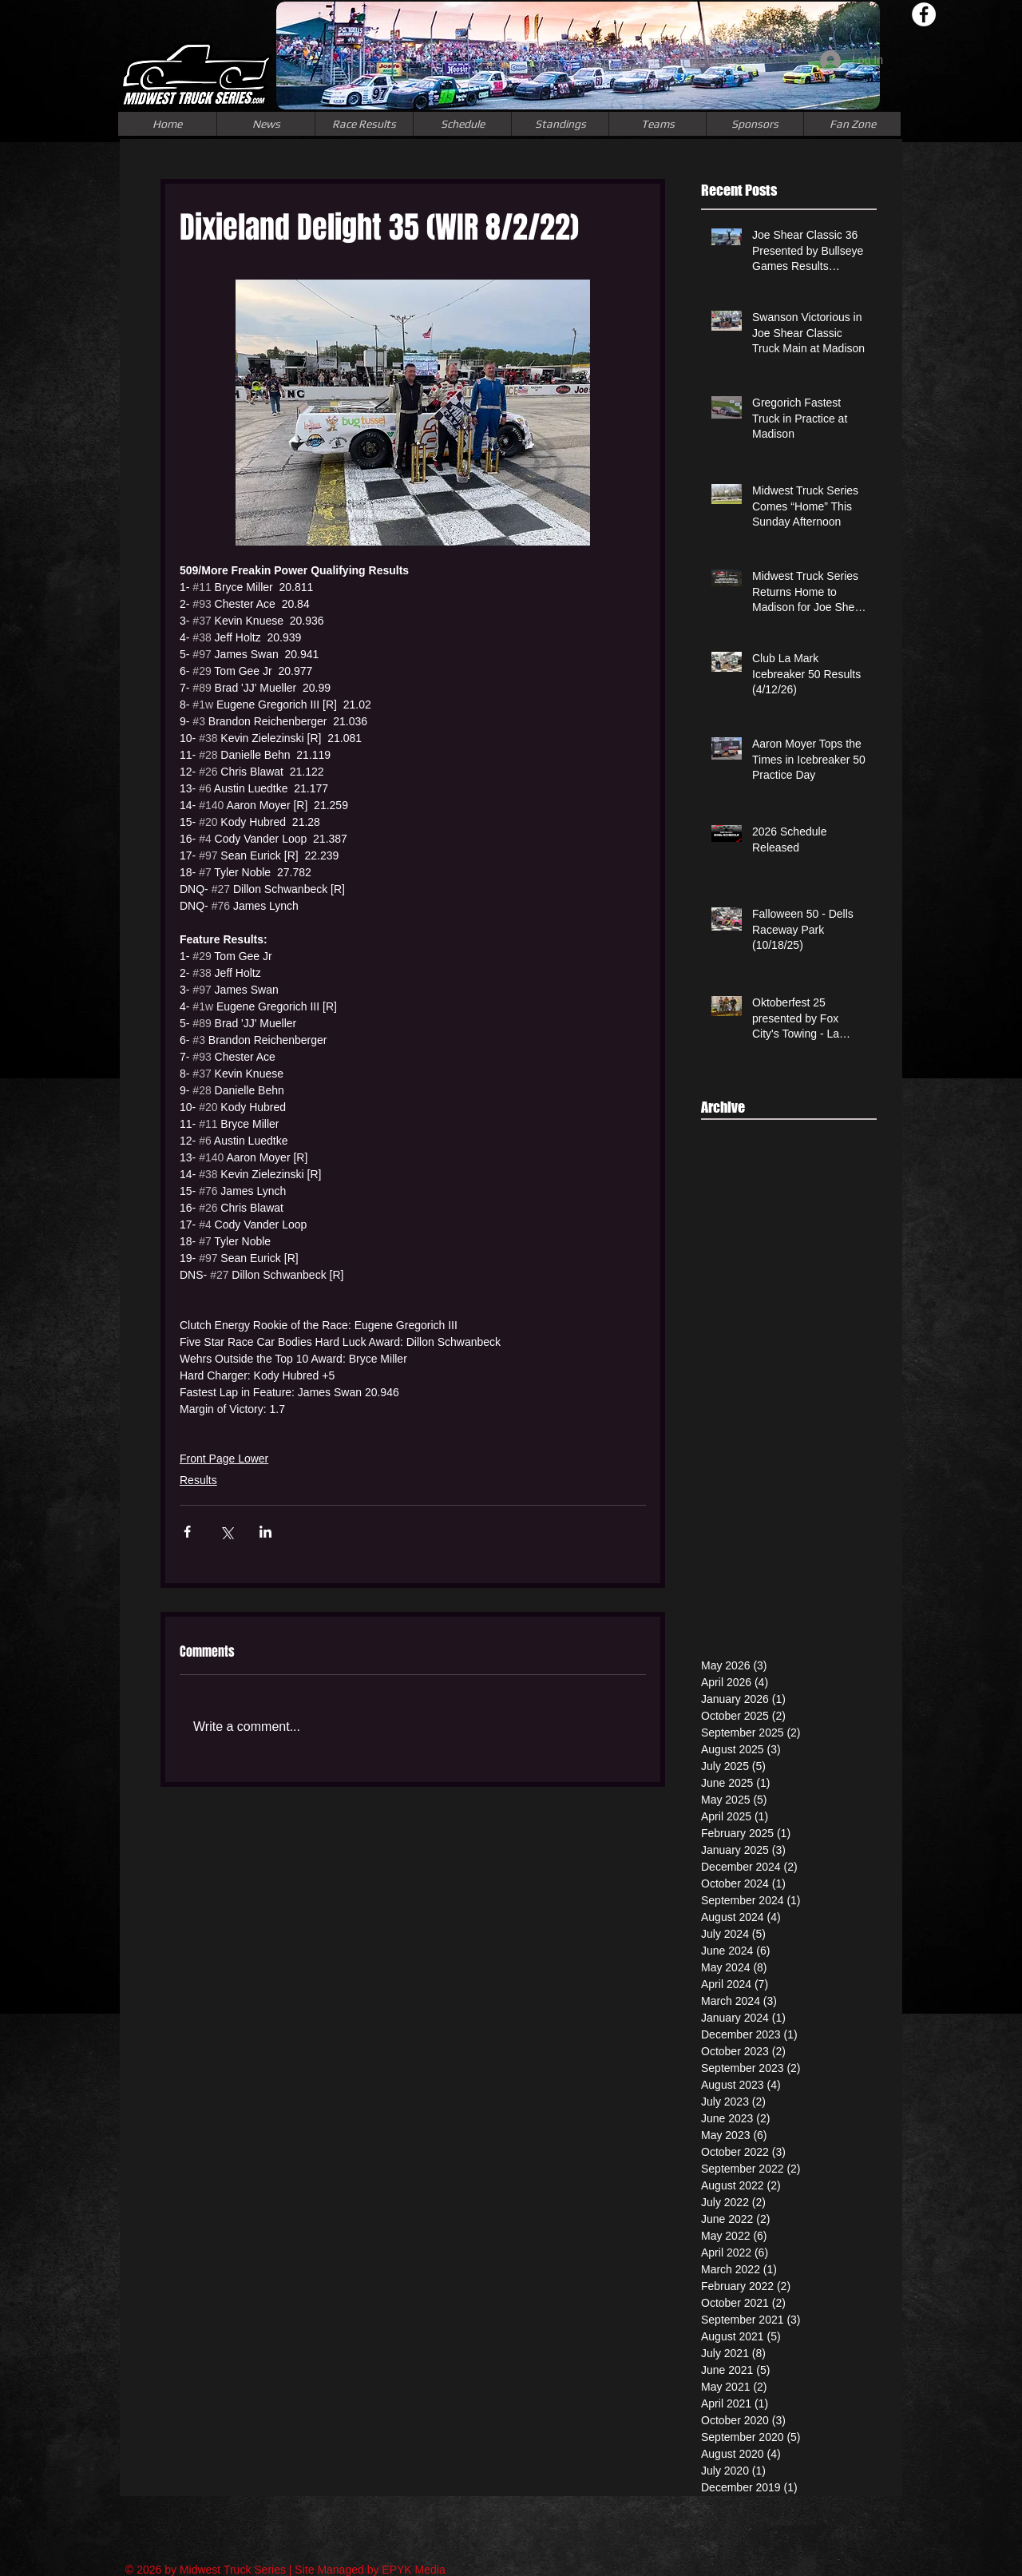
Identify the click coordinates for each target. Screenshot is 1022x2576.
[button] (657, 124)
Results (198, 1480)
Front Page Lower (224, 1458)
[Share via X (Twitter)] (226, 1531)
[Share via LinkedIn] (265, 1531)
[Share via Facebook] (187, 1531)
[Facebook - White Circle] (924, 14)
